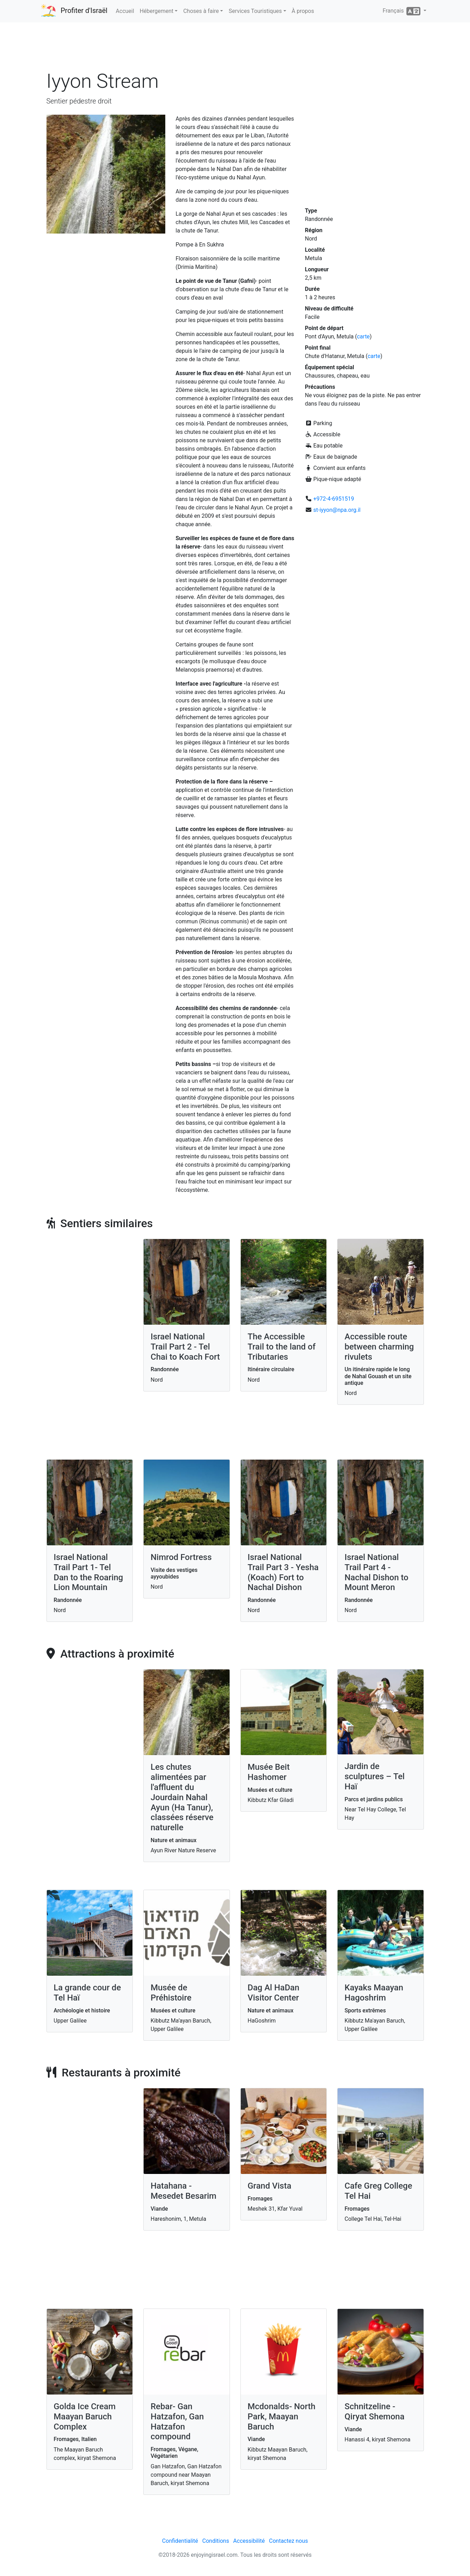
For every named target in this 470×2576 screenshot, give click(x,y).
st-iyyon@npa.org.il (336, 510)
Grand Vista (269, 2186)
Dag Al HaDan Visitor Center (273, 1993)
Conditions (215, 2541)
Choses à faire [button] (201, 11)
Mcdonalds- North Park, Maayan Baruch (282, 2417)
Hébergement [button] (157, 11)
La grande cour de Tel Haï (87, 1993)
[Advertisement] (235, 48)
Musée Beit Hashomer (269, 1772)
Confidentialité (180, 2541)
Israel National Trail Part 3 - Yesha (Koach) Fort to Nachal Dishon (283, 1572)
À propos (303, 11)
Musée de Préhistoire (171, 1993)
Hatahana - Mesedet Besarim (183, 2191)
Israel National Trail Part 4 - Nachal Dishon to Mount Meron (376, 1572)
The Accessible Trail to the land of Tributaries (282, 1347)
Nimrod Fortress (181, 1557)
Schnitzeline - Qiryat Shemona (374, 2411)
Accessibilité (249, 2541)
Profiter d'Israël (84, 10)
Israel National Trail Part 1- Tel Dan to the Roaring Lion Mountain (88, 1572)
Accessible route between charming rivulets (379, 1347)
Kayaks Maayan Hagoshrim (374, 1993)
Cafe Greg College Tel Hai (378, 2191)
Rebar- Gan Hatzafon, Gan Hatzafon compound (177, 2421)
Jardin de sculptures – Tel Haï (375, 1776)
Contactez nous (288, 2541)
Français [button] (402, 11)
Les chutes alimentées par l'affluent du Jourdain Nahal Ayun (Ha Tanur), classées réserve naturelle (182, 1797)
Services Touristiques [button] (255, 11)
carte (363, 336)
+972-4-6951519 (333, 498)
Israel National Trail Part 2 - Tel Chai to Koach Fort (185, 1347)
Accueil (125, 11)
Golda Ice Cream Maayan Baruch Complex (85, 2417)
